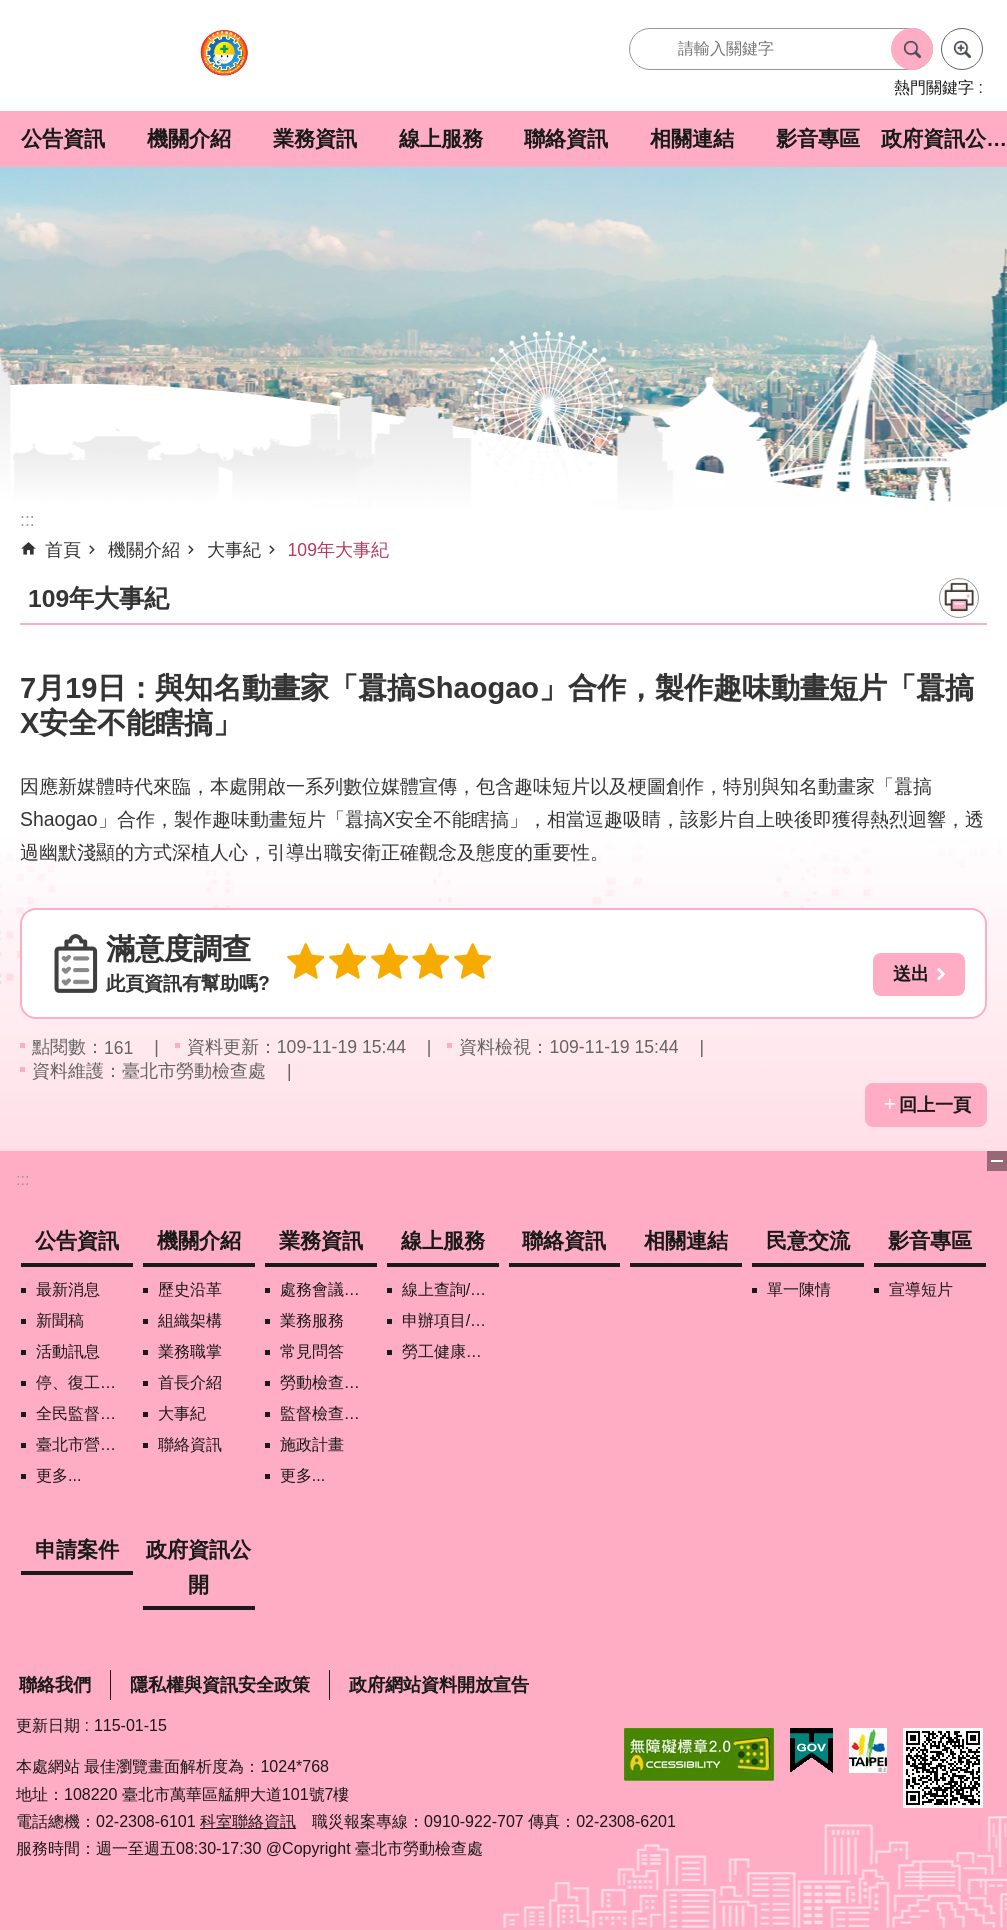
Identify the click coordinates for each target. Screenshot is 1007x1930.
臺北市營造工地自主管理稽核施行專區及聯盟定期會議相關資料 (84, 1444)
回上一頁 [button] (935, 1105)
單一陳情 (799, 1289)
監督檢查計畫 (328, 1413)
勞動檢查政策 (328, 1382)
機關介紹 (189, 138)
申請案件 (77, 1549)
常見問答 (312, 1351)
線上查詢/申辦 (450, 1289)
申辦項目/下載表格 (450, 1320)
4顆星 (418, 964)
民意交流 (808, 1240)
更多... (58, 1475)
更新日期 (48, 1725)
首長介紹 (190, 1382)
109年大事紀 (338, 550)
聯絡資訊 (566, 138)
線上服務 (441, 138)
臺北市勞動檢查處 (224, 63)
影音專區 (818, 138)
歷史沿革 (190, 1289)
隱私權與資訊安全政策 (220, 1685)
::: (22, 1179)
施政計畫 (312, 1444)
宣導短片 (921, 1289)
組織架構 (190, 1320)
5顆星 (456, 964)
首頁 (63, 550)
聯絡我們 (55, 1685)
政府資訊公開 (944, 138)
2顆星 (342, 964)
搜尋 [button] (912, 49)
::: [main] (27, 520)
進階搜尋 (962, 49)
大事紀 (234, 550)
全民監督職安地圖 (84, 1413)
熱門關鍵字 (934, 87)
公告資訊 (63, 138)
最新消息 (68, 1289)
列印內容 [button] (959, 598)
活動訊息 (68, 1351)
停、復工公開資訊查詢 (84, 1382)
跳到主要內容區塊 (10, 10)
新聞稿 (60, 1320)
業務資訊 (315, 138)
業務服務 (312, 1320)
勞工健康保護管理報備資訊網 (450, 1351)
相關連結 (692, 138)
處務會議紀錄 (328, 1289)
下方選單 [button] (997, 1161)
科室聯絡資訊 (248, 1821)
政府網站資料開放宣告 (439, 1685)
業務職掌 (190, 1351)
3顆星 (380, 964)
